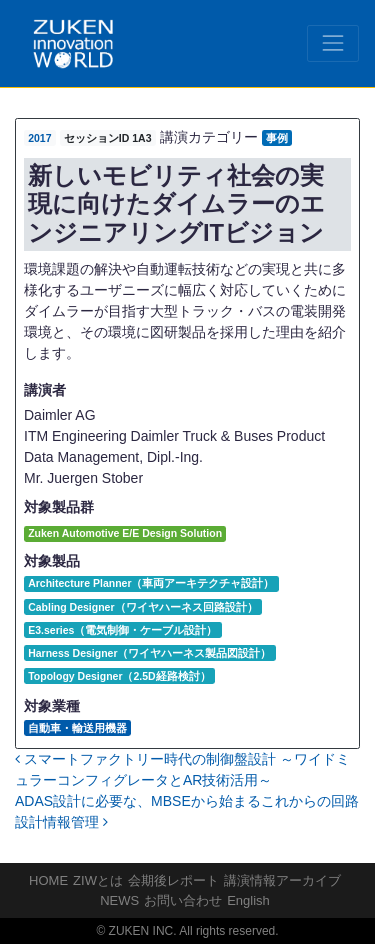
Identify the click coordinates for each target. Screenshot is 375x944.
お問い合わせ (183, 900)
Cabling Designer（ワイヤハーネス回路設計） (142, 607)
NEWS (119, 900)
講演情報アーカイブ (282, 880)
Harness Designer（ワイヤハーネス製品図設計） (149, 653)
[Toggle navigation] (333, 43)
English (248, 900)
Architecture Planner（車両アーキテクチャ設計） (151, 583)
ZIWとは (98, 880)
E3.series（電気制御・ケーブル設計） (122, 630)
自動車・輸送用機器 (77, 728)
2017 (39, 138)
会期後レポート (173, 880)
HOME (48, 880)
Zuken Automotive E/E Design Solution (125, 533)
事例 (277, 138)
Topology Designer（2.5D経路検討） (119, 676)
